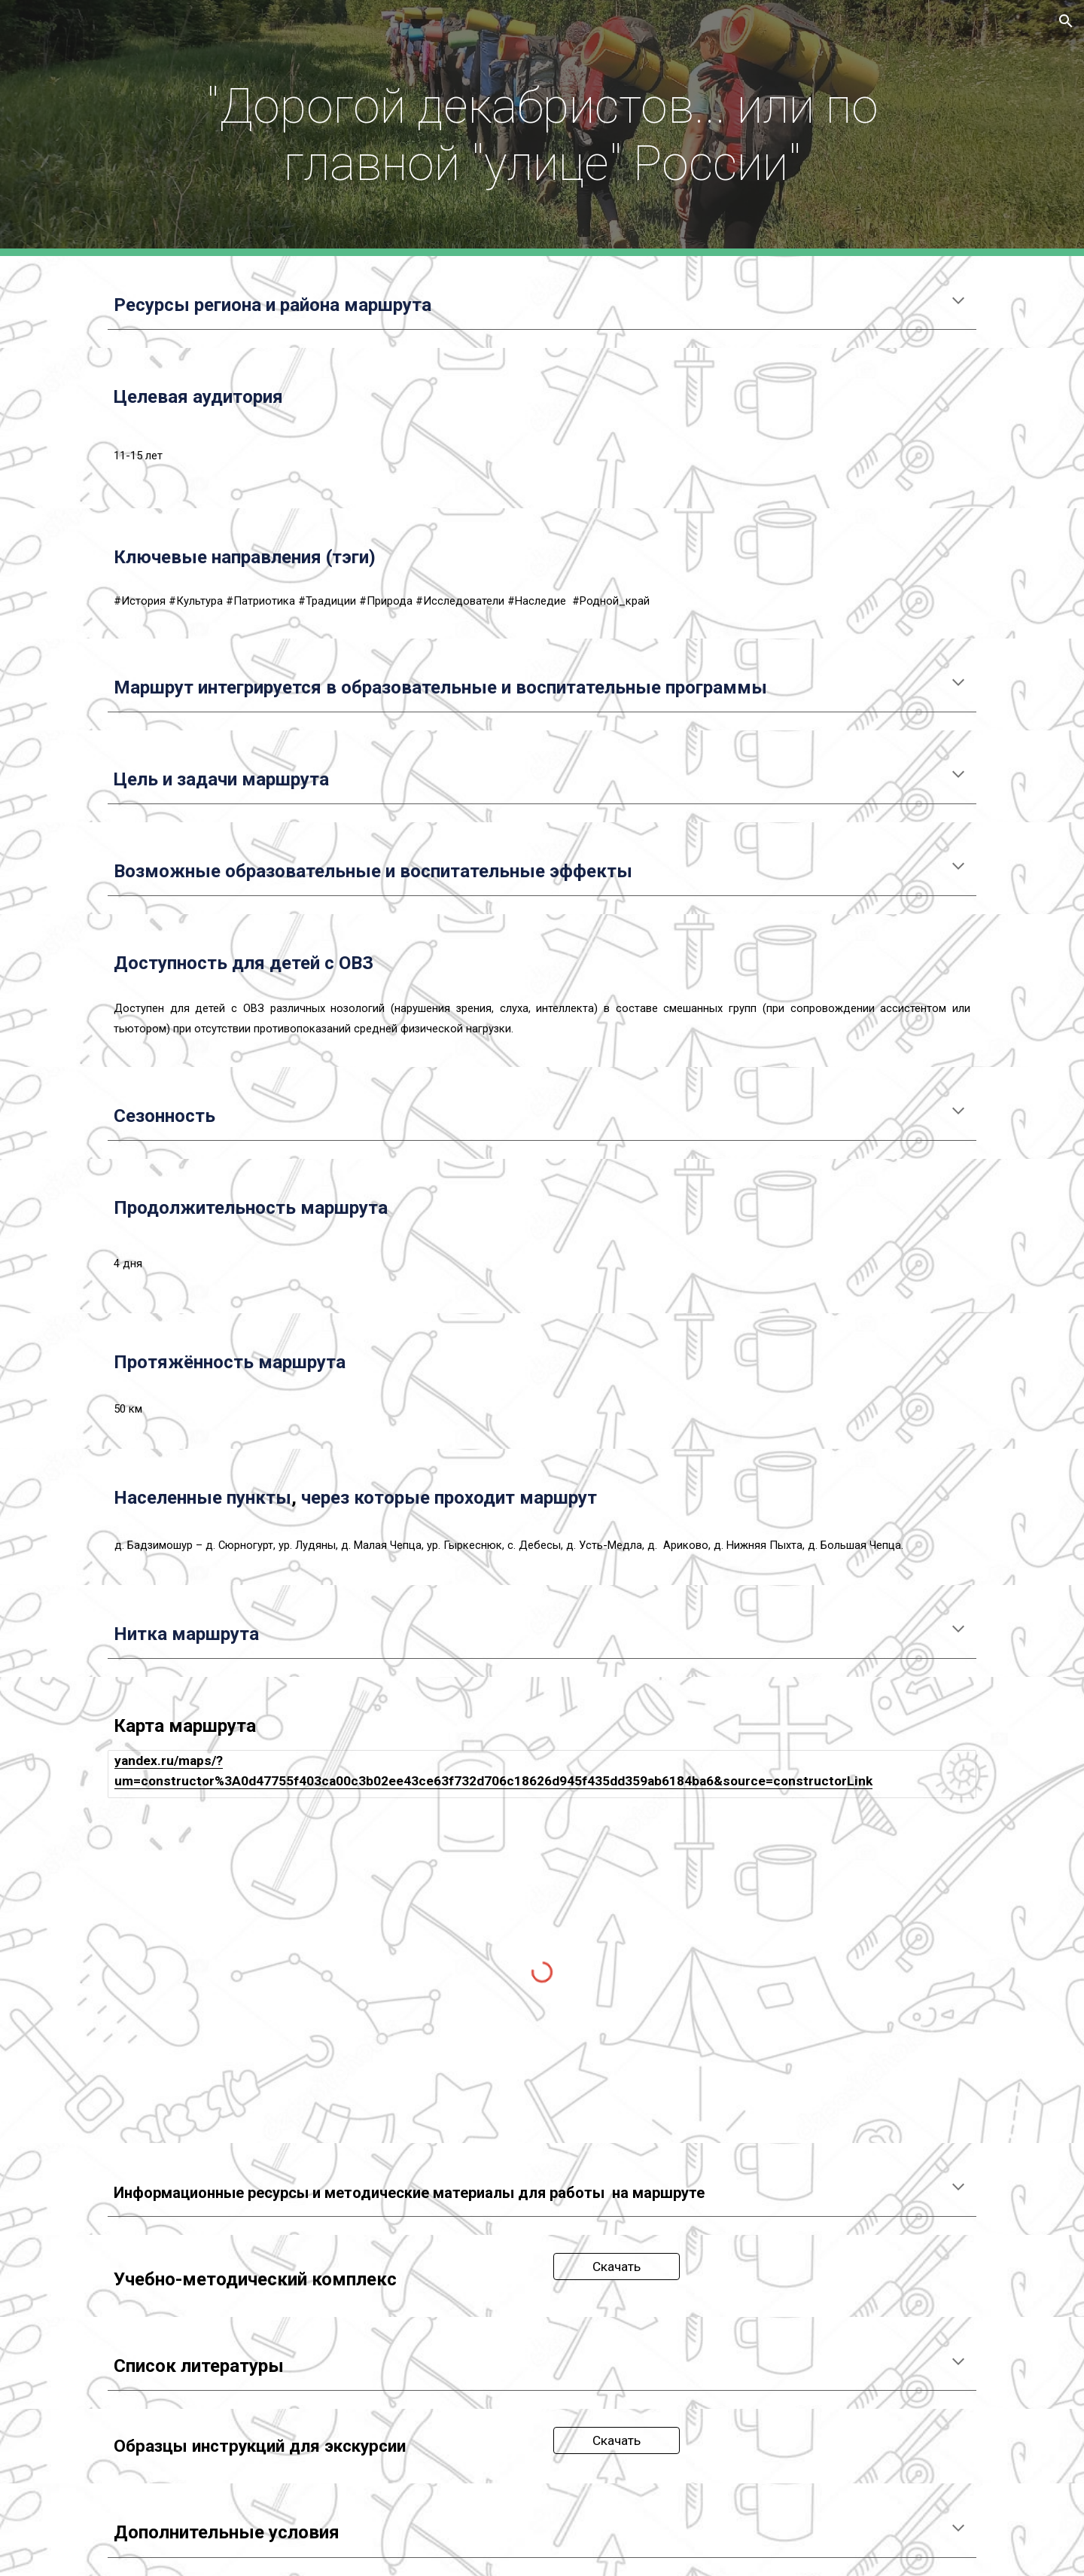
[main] (542, 127)
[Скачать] (616, 2266)
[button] (1066, 21)
